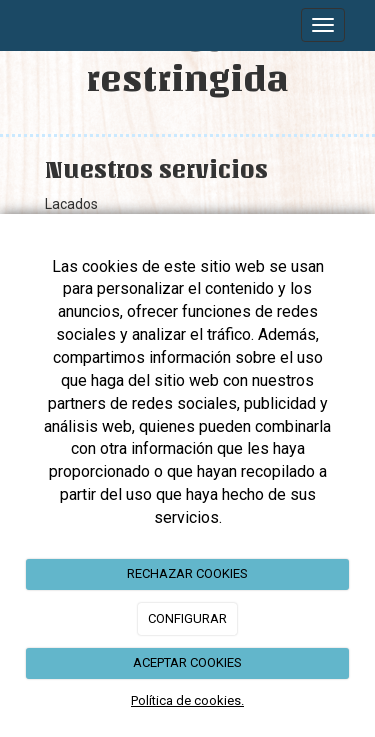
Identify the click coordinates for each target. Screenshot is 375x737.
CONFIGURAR (187, 618)
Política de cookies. (187, 700)
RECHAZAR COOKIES (187, 573)
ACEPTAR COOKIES (187, 662)
